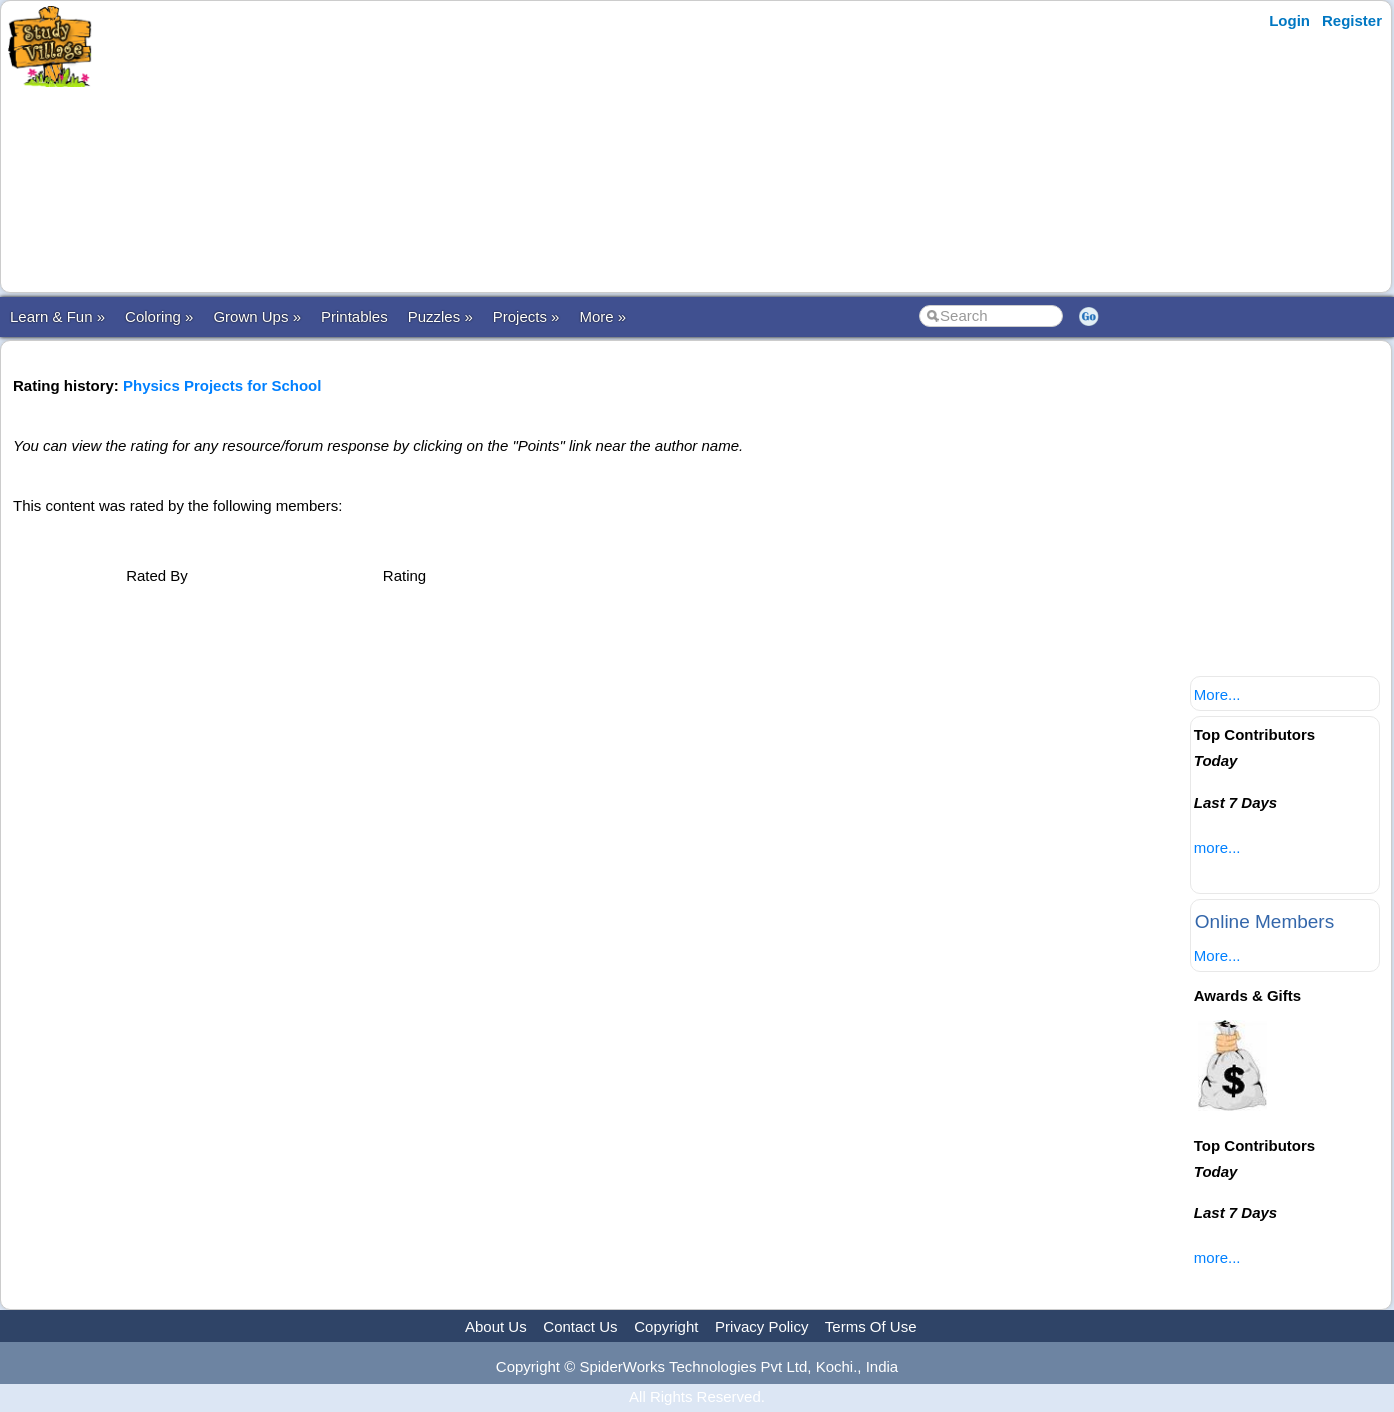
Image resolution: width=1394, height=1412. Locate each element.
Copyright (666, 1326)
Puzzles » (440, 316)
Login (1289, 20)
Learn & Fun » (57, 316)
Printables (354, 316)
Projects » (526, 316)
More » (602, 316)
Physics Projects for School (222, 385)
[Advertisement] (493, 147)
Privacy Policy (761, 1326)
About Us (496, 1326)
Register (1352, 20)
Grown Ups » (257, 316)
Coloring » (159, 316)
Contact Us (580, 1326)
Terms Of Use (871, 1326)
